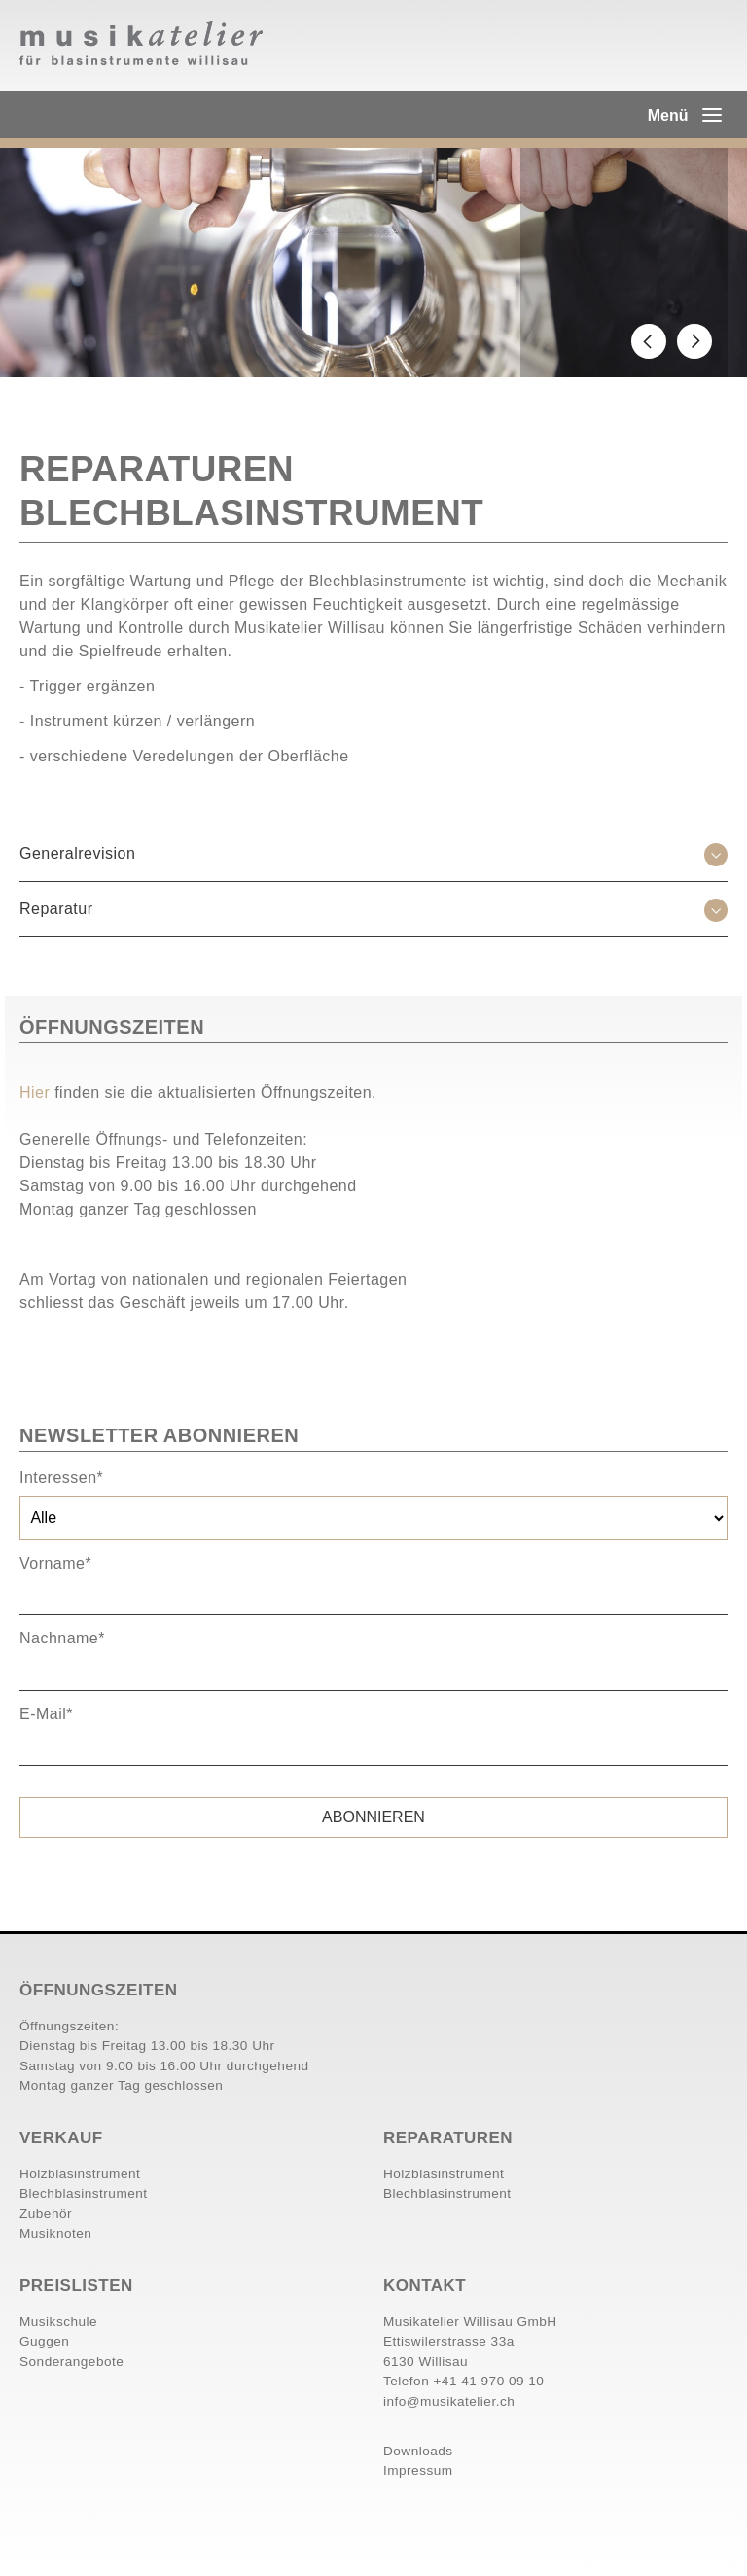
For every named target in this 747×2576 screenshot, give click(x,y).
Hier (36, 1092)
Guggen (44, 2341)
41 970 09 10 (502, 2381)
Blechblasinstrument (83, 2193)
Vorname (55, 1563)
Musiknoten (55, 2233)
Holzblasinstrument (79, 2174)
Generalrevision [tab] (77, 853)
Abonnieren (373, 1817)
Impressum (418, 2470)
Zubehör (45, 2213)
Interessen (61, 1477)
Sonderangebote (71, 2361)
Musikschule (58, 2321)
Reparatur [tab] (55, 908)
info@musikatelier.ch (449, 2401)
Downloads (418, 2451)
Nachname (62, 1638)
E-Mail (46, 1714)
